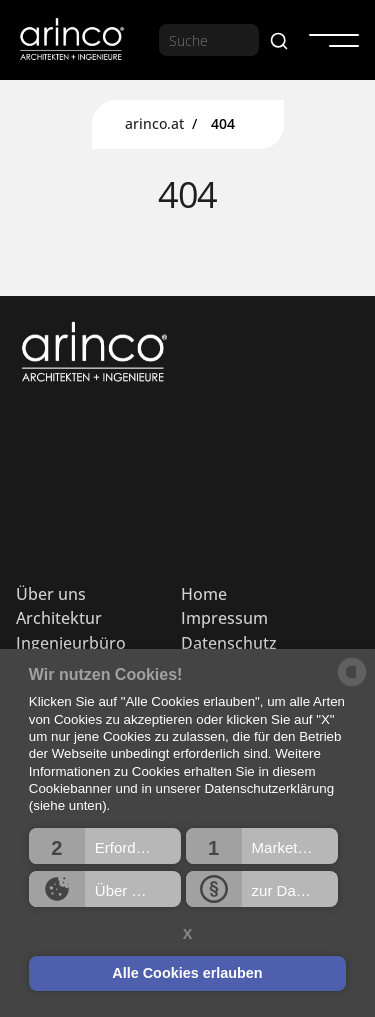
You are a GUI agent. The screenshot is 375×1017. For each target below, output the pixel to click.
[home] (71, 40)
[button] (105, 846)
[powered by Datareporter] (352, 684)
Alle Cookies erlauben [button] (187, 973)
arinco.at (154, 123)
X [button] (188, 934)
